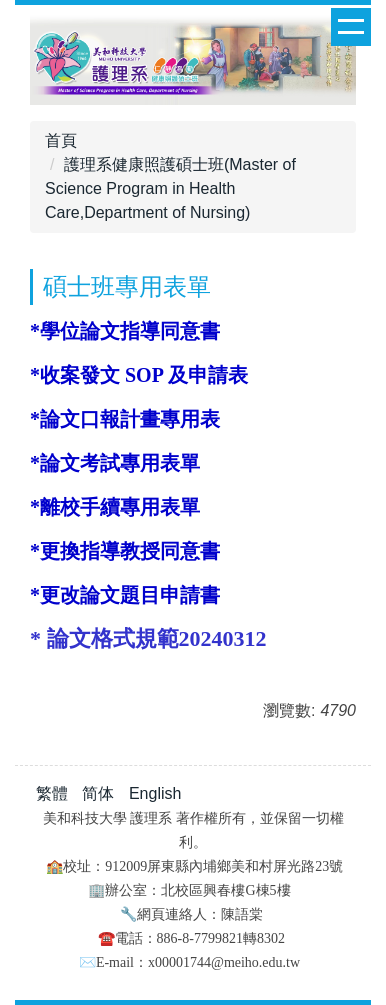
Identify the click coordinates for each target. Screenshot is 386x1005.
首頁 (61, 140)
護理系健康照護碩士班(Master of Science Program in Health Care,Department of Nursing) (170, 188)
